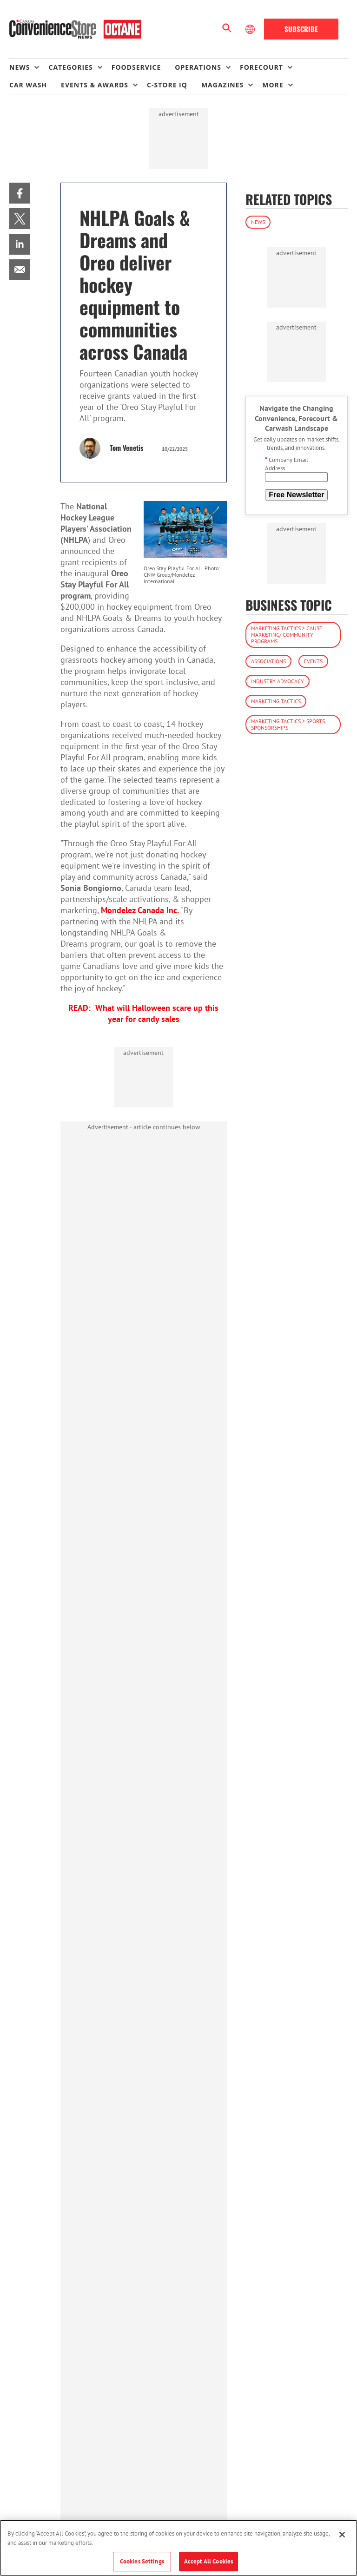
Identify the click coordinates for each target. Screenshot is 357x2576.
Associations (268, 661)
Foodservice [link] (136, 67)
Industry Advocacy (277, 681)
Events (313, 661)
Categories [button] (70, 67)
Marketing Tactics (276, 701)
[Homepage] (75, 29)
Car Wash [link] (28, 84)
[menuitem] (28, 67)
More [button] (272, 84)
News (258, 221)
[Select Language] (251, 29)
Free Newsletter (296, 495)
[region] (178, 2548)
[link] (19, 193)
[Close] (342, 2534)
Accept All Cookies (208, 2561)
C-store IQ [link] (167, 84)
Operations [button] (198, 67)
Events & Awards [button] (94, 84)
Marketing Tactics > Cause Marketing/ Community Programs (286, 635)
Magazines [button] (222, 84)
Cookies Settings (142, 2561)
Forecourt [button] (261, 67)
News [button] (19, 67)
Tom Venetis (126, 447)
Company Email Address (286, 464)
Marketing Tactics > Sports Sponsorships (288, 724)
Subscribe (301, 29)
